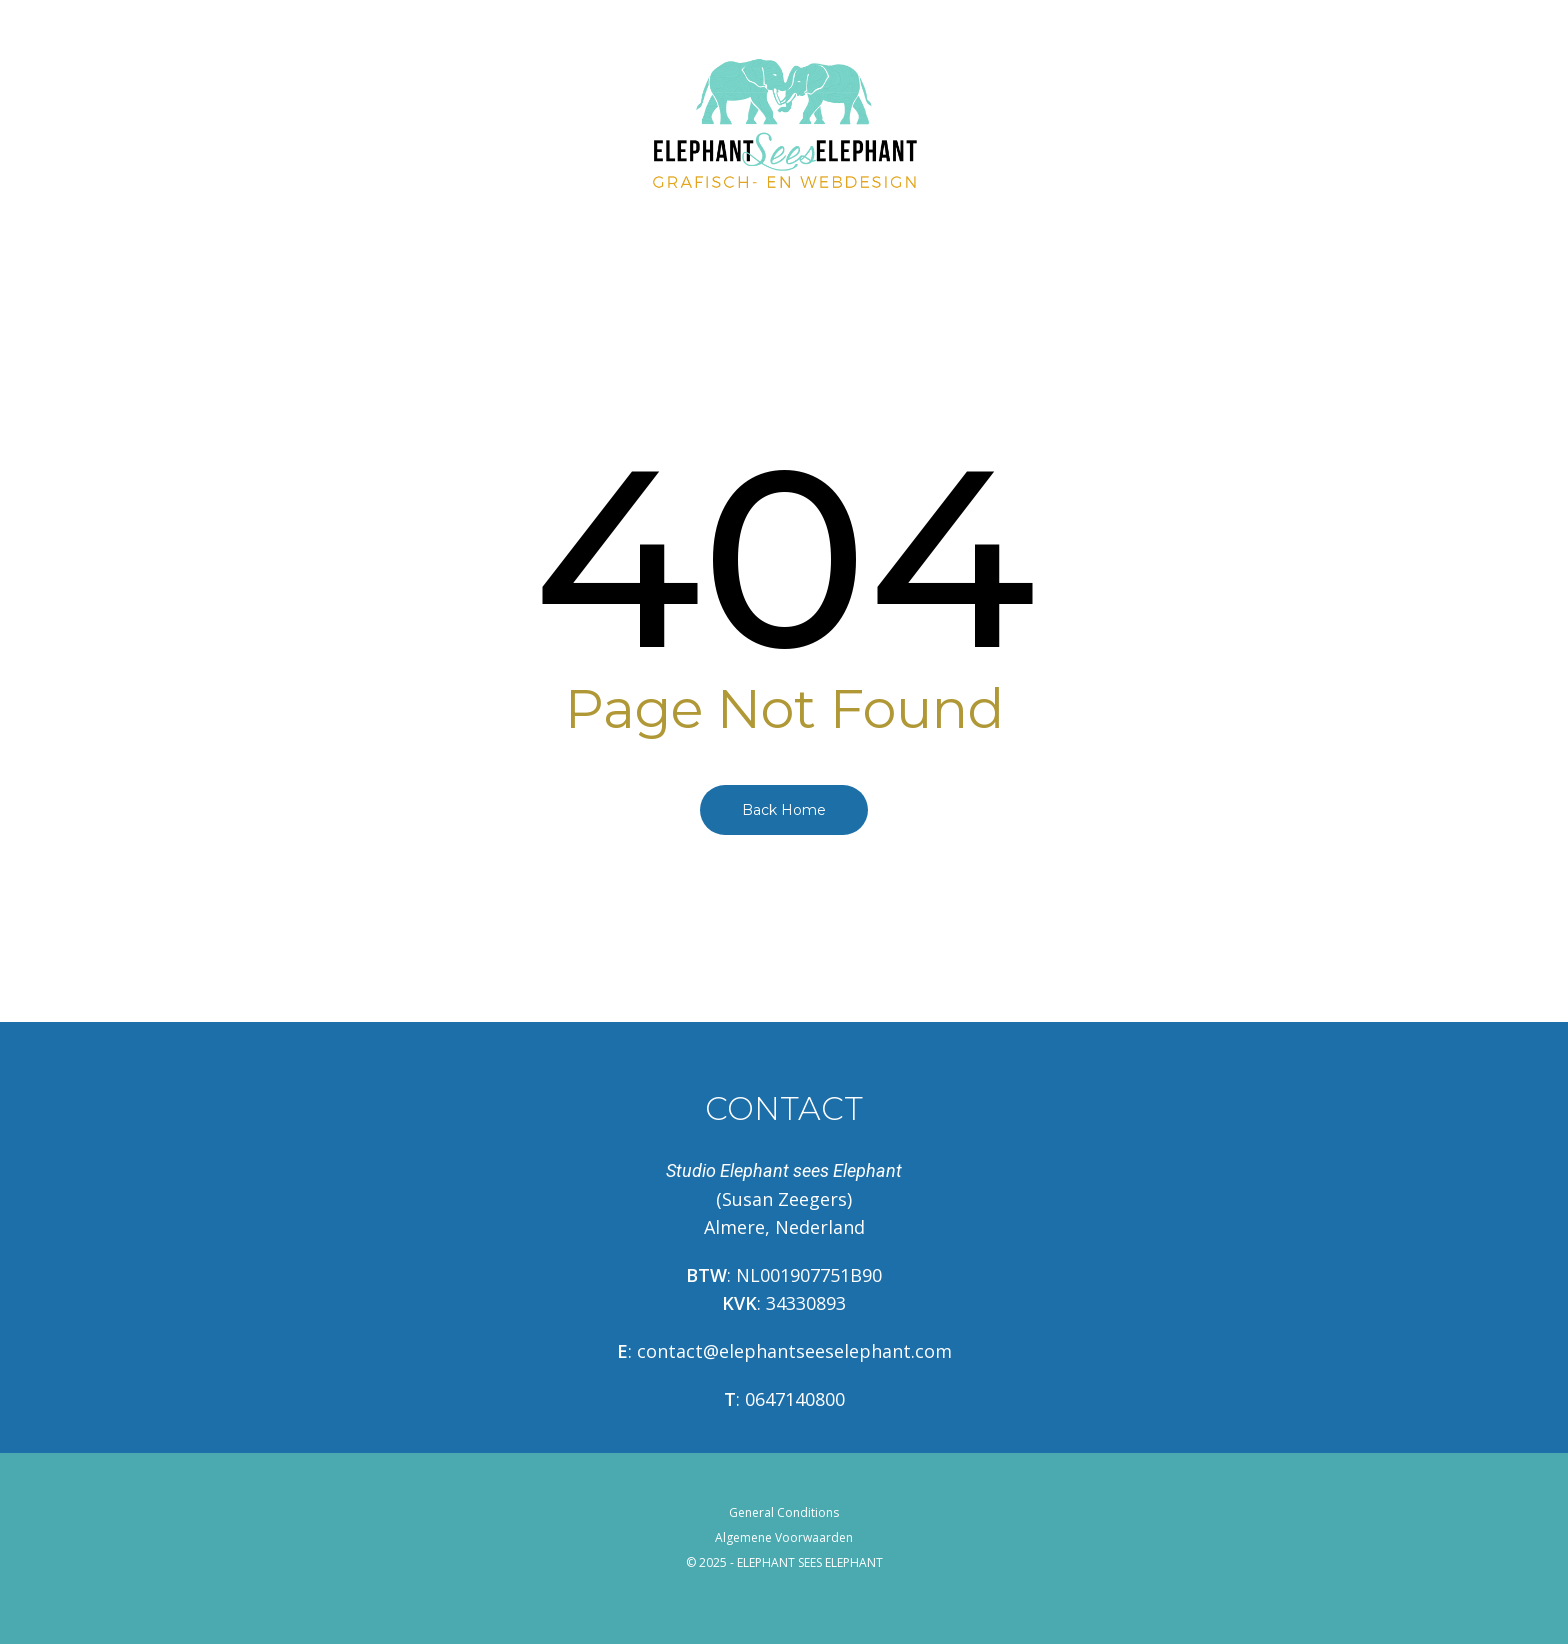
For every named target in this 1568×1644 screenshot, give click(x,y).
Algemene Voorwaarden (784, 1537)
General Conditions (784, 1512)
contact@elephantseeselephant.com (794, 1351)
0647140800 (795, 1399)
